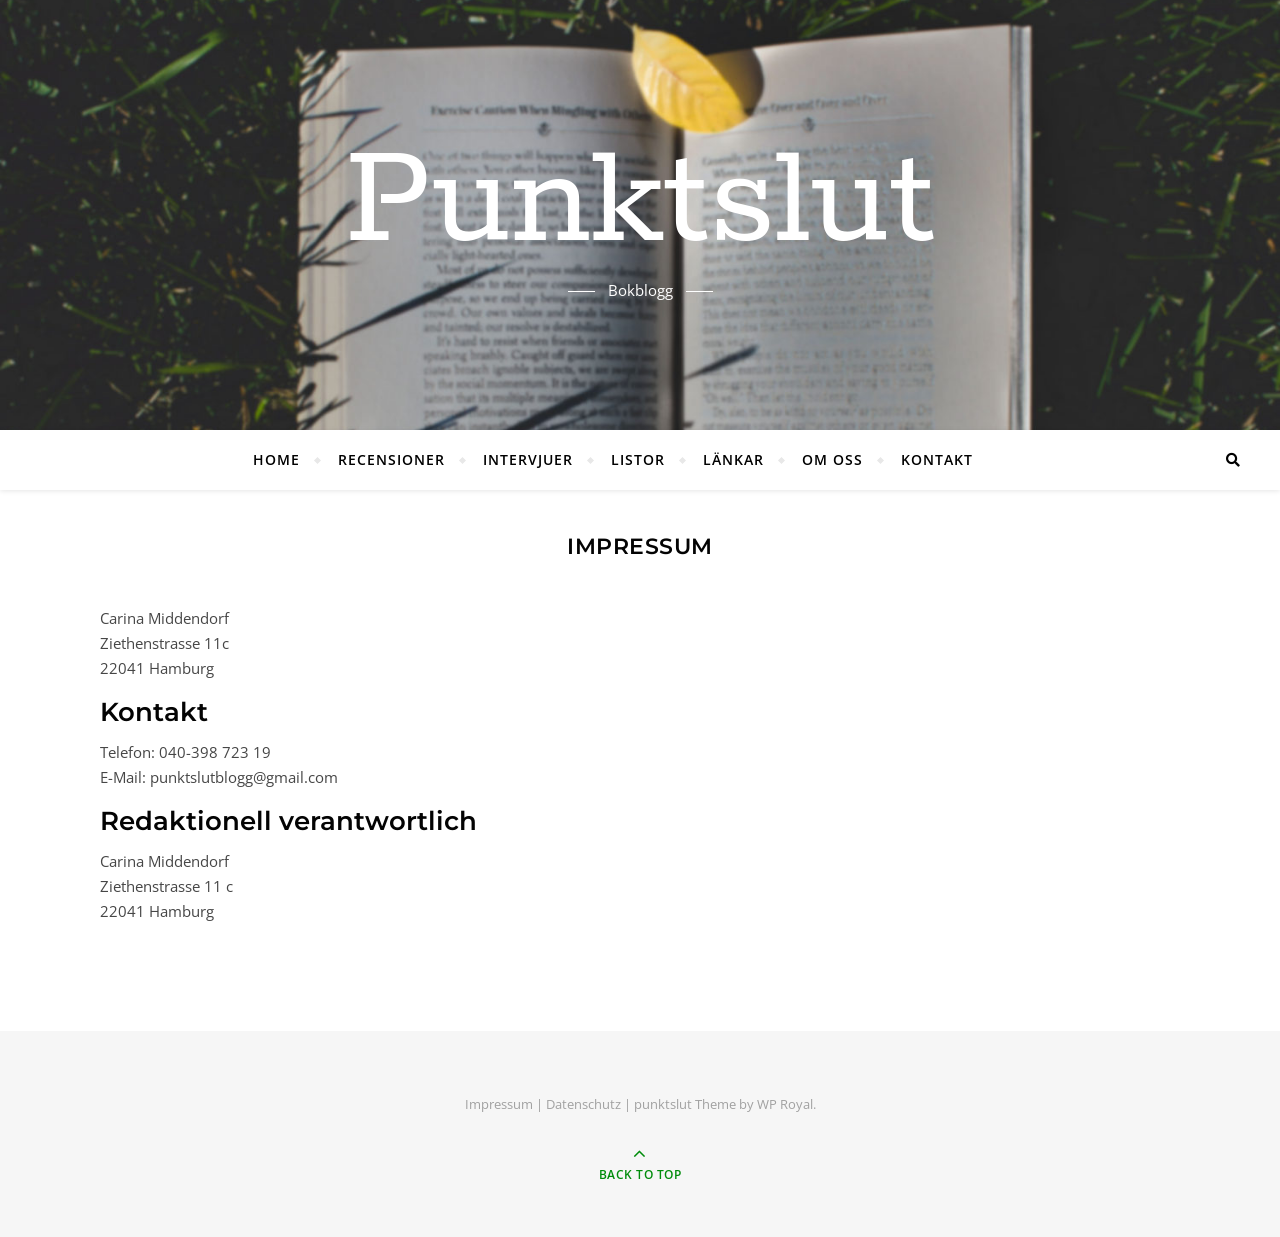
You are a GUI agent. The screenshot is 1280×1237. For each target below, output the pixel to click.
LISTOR (638, 459)
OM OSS (832, 459)
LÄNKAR (733, 459)
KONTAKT (937, 459)
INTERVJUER (528, 459)
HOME (276, 459)
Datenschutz (583, 1104)
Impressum (499, 1104)
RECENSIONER (391, 459)
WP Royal (785, 1104)
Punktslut (640, 203)
